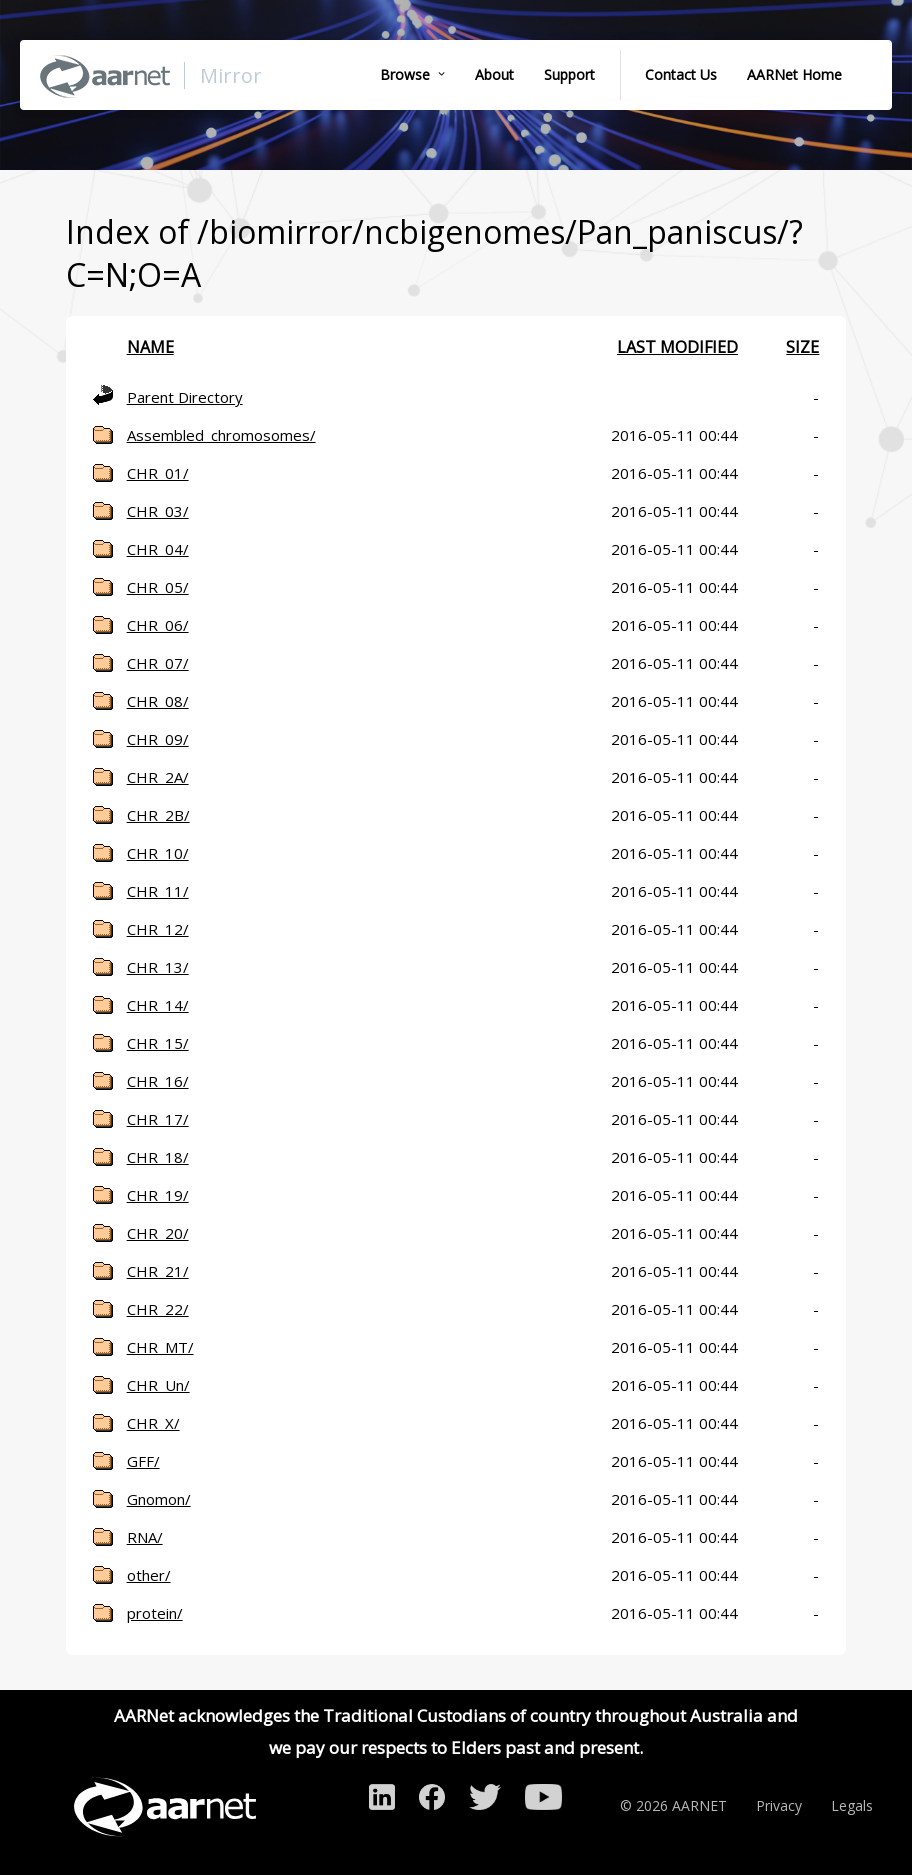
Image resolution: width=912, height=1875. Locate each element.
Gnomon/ (159, 1499)
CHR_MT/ (160, 1347)
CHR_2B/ (158, 815)
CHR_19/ (158, 1195)
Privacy (779, 1805)
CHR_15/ (158, 1043)
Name (150, 347)
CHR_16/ (158, 1081)
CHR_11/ (158, 891)
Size (802, 347)
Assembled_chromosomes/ (221, 435)
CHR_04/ (158, 549)
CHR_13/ (158, 967)
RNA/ (145, 1537)
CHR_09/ (158, 739)
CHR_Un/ (158, 1385)
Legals (852, 1805)
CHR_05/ (158, 587)
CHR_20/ (158, 1233)
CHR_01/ (158, 473)
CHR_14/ (158, 1005)
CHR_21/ (158, 1271)
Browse (405, 74)
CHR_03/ (158, 511)
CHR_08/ (158, 701)
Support (569, 74)
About (494, 74)
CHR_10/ (158, 853)
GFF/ (143, 1461)
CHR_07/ (158, 663)
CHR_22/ (158, 1309)
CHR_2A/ (158, 777)
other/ (149, 1575)
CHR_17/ (158, 1119)
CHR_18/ (158, 1157)
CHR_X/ (153, 1423)
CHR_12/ (158, 929)
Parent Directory (185, 397)
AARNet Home (794, 74)
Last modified (677, 347)
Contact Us (681, 74)
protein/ (155, 1613)
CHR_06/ (158, 625)
